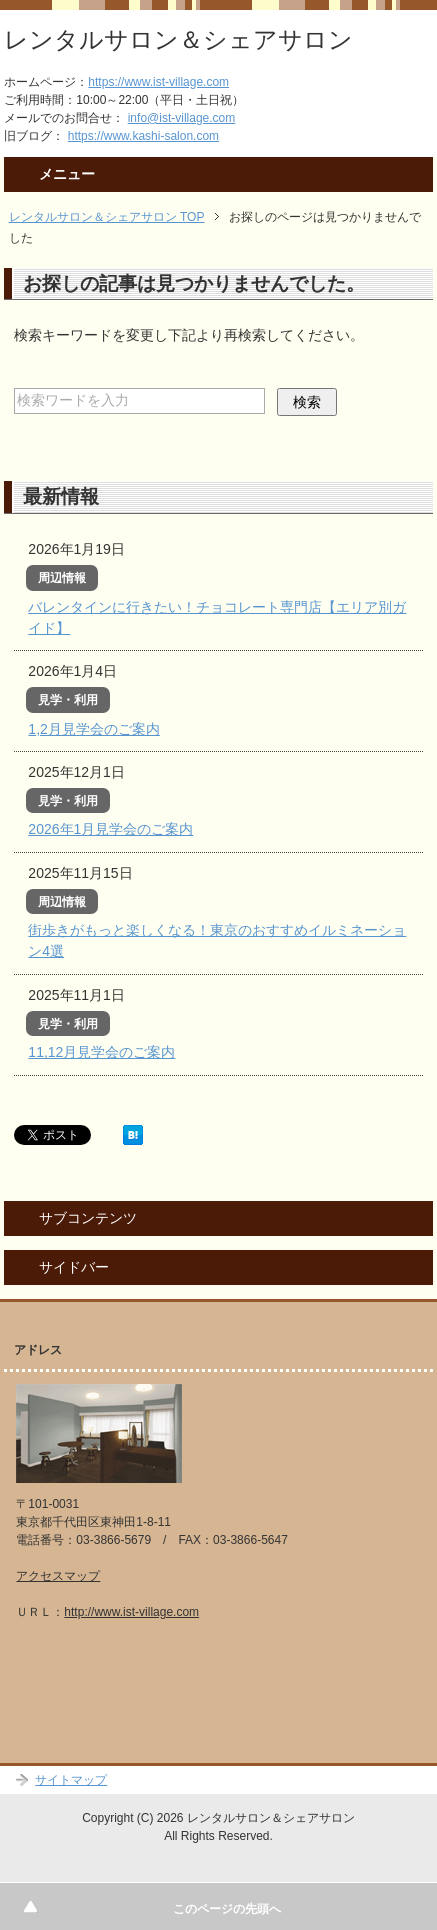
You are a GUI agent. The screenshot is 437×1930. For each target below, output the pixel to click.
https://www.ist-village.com (158, 82)
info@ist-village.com (182, 118)
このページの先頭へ (227, 1909)
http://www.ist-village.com (131, 1612)
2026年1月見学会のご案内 (110, 829)
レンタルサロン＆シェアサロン (178, 39)
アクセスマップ (58, 1576)
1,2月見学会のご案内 (93, 729)
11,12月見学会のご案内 (101, 1052)
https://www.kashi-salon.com (143, 136)
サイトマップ (71, 1780)
